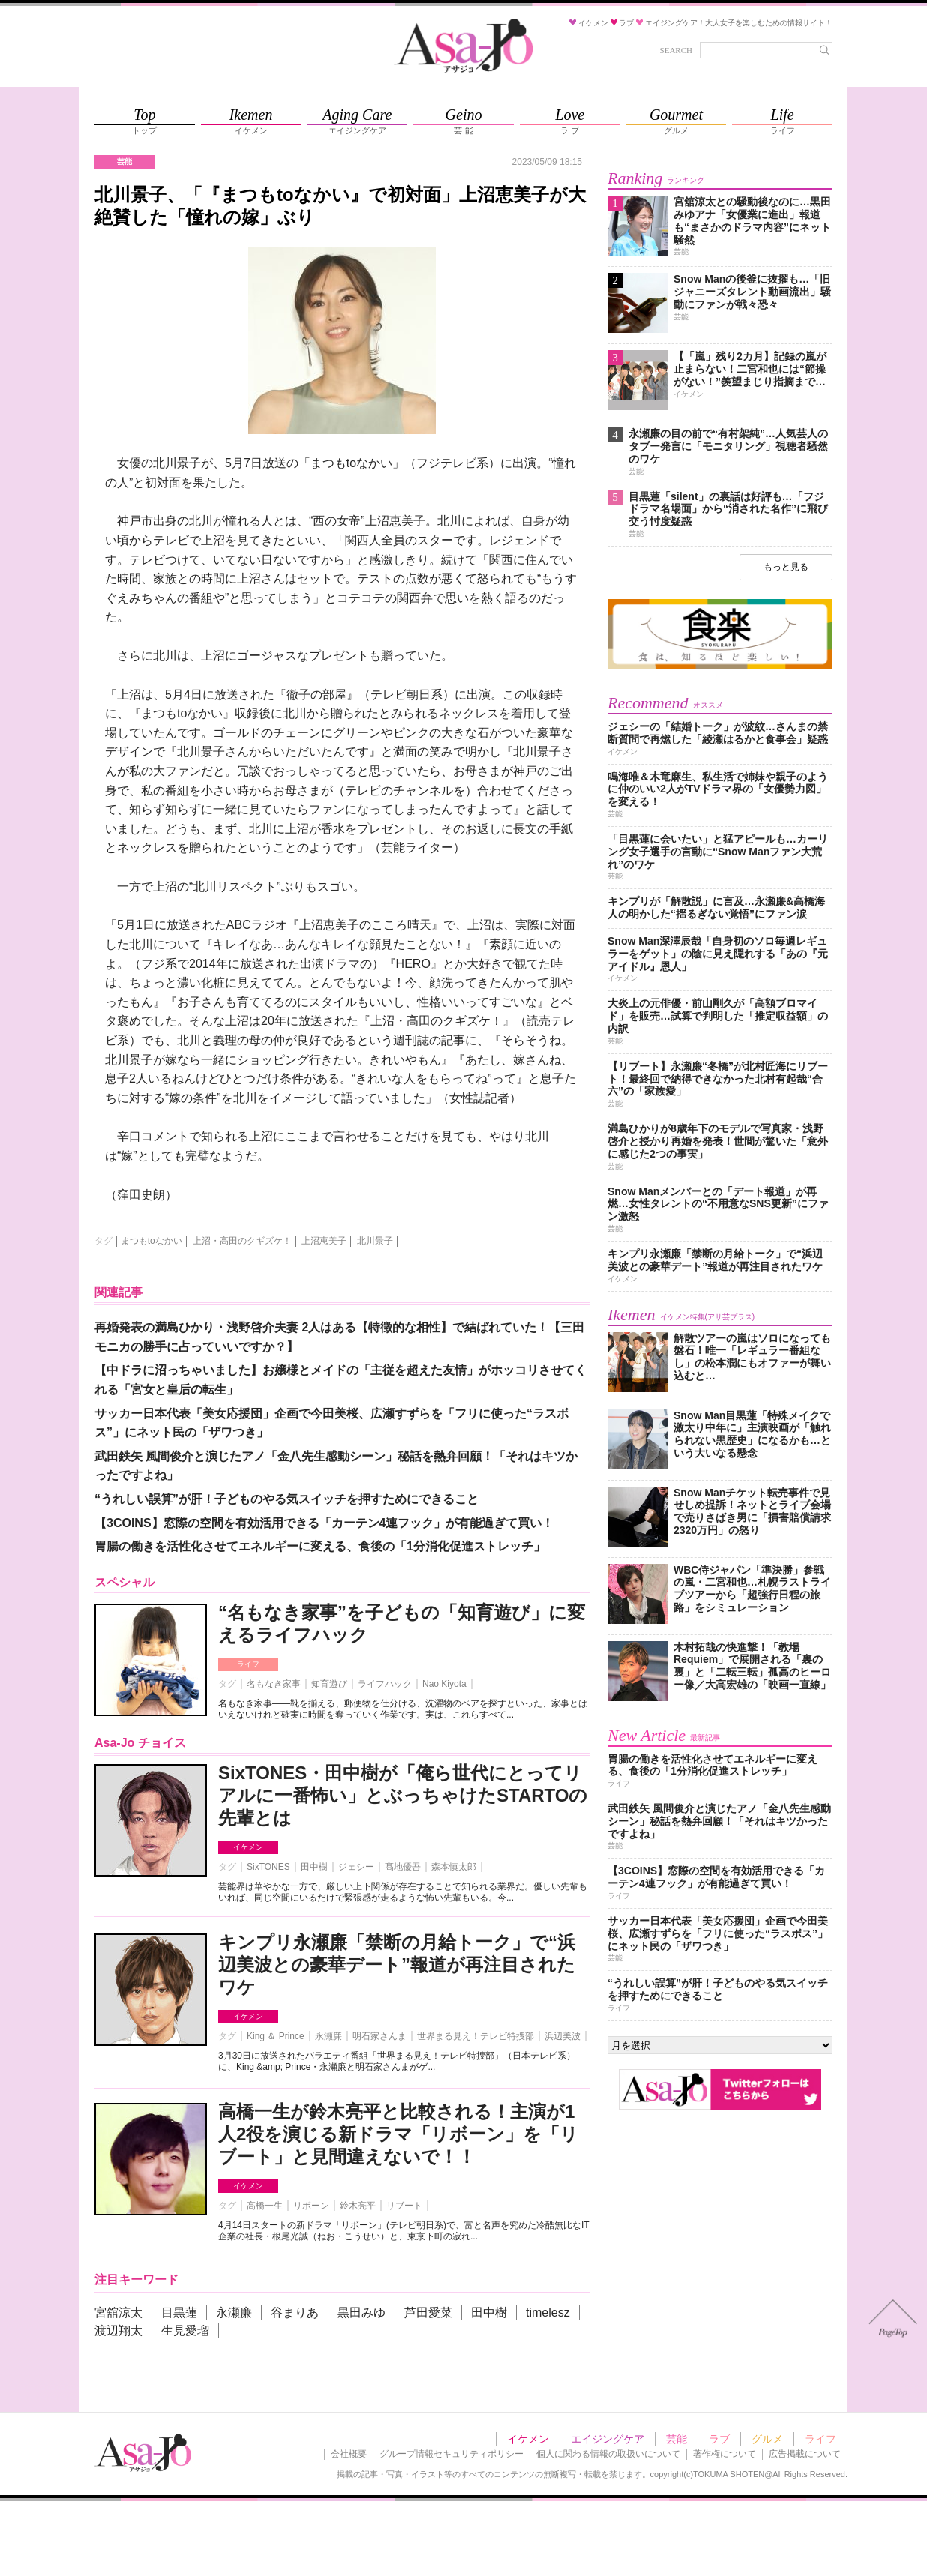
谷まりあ (295, 2312)
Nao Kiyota (444, 1684)
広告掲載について (805, 2454)
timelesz (548, 2312)
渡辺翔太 (118, 2330)
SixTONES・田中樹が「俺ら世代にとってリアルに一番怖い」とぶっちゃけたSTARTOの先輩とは (402, 1795)
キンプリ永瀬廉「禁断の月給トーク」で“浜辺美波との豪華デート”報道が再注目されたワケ (396, 1964)
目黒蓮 (179, 2312)
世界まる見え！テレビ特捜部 (475, 2036)
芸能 (676, 2439)
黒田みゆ (362, 2312)
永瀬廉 (328, 2036)
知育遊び (329, 1684)
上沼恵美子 (324, 1241)
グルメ (767, 2439)
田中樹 (314, 1867)
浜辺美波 (562, 2036)
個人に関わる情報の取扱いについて (608, 2454)
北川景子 (375, 1241)
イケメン (248, 1847)
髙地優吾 (403, 1867)
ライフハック (385, 1684)
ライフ (248, 1664)
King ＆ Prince (275, 2036)
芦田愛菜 (428, 2312)
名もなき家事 (274, 1684)
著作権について (724, 2454)
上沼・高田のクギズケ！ (242, 1241)
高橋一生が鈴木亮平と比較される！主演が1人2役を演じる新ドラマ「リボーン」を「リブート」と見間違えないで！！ (398, 2134)
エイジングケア (607, 2439)
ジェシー (356, 1867)
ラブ (719, 2439)
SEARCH (676, 50)
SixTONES (268, 1867)
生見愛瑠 (185, 2330)
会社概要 (349, 2454)
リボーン (311, 2205)
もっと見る (786, 567)
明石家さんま (379, 2036)
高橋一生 (265, 2205)
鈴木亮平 (358, 2205)
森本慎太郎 (453, 1867)
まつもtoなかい (151, 1241)
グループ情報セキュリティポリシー (452, 2454)
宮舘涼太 (118, 2312)
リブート (404, 2205)
